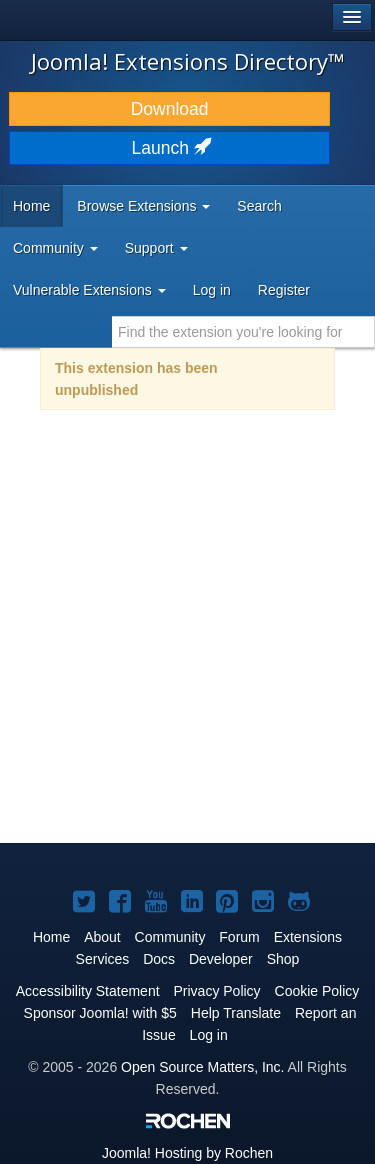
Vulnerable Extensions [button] (89, 290)
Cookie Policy (317, 991)
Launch (170, 148)
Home (31, 206)
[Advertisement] (187, 639)
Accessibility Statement (88, 991)
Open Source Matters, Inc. (202, 1067)
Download (170, 109)
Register (284, 290)
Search (259, 206)
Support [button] (156, 248)
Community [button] (55, 248)
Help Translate (236, 1013)
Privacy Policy (216, 991)
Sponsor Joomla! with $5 (100, 1013)
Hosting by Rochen (187, 1153)
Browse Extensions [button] (143, 206)
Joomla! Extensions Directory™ (188, 61)
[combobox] (243, 332)
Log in (212, 290)
